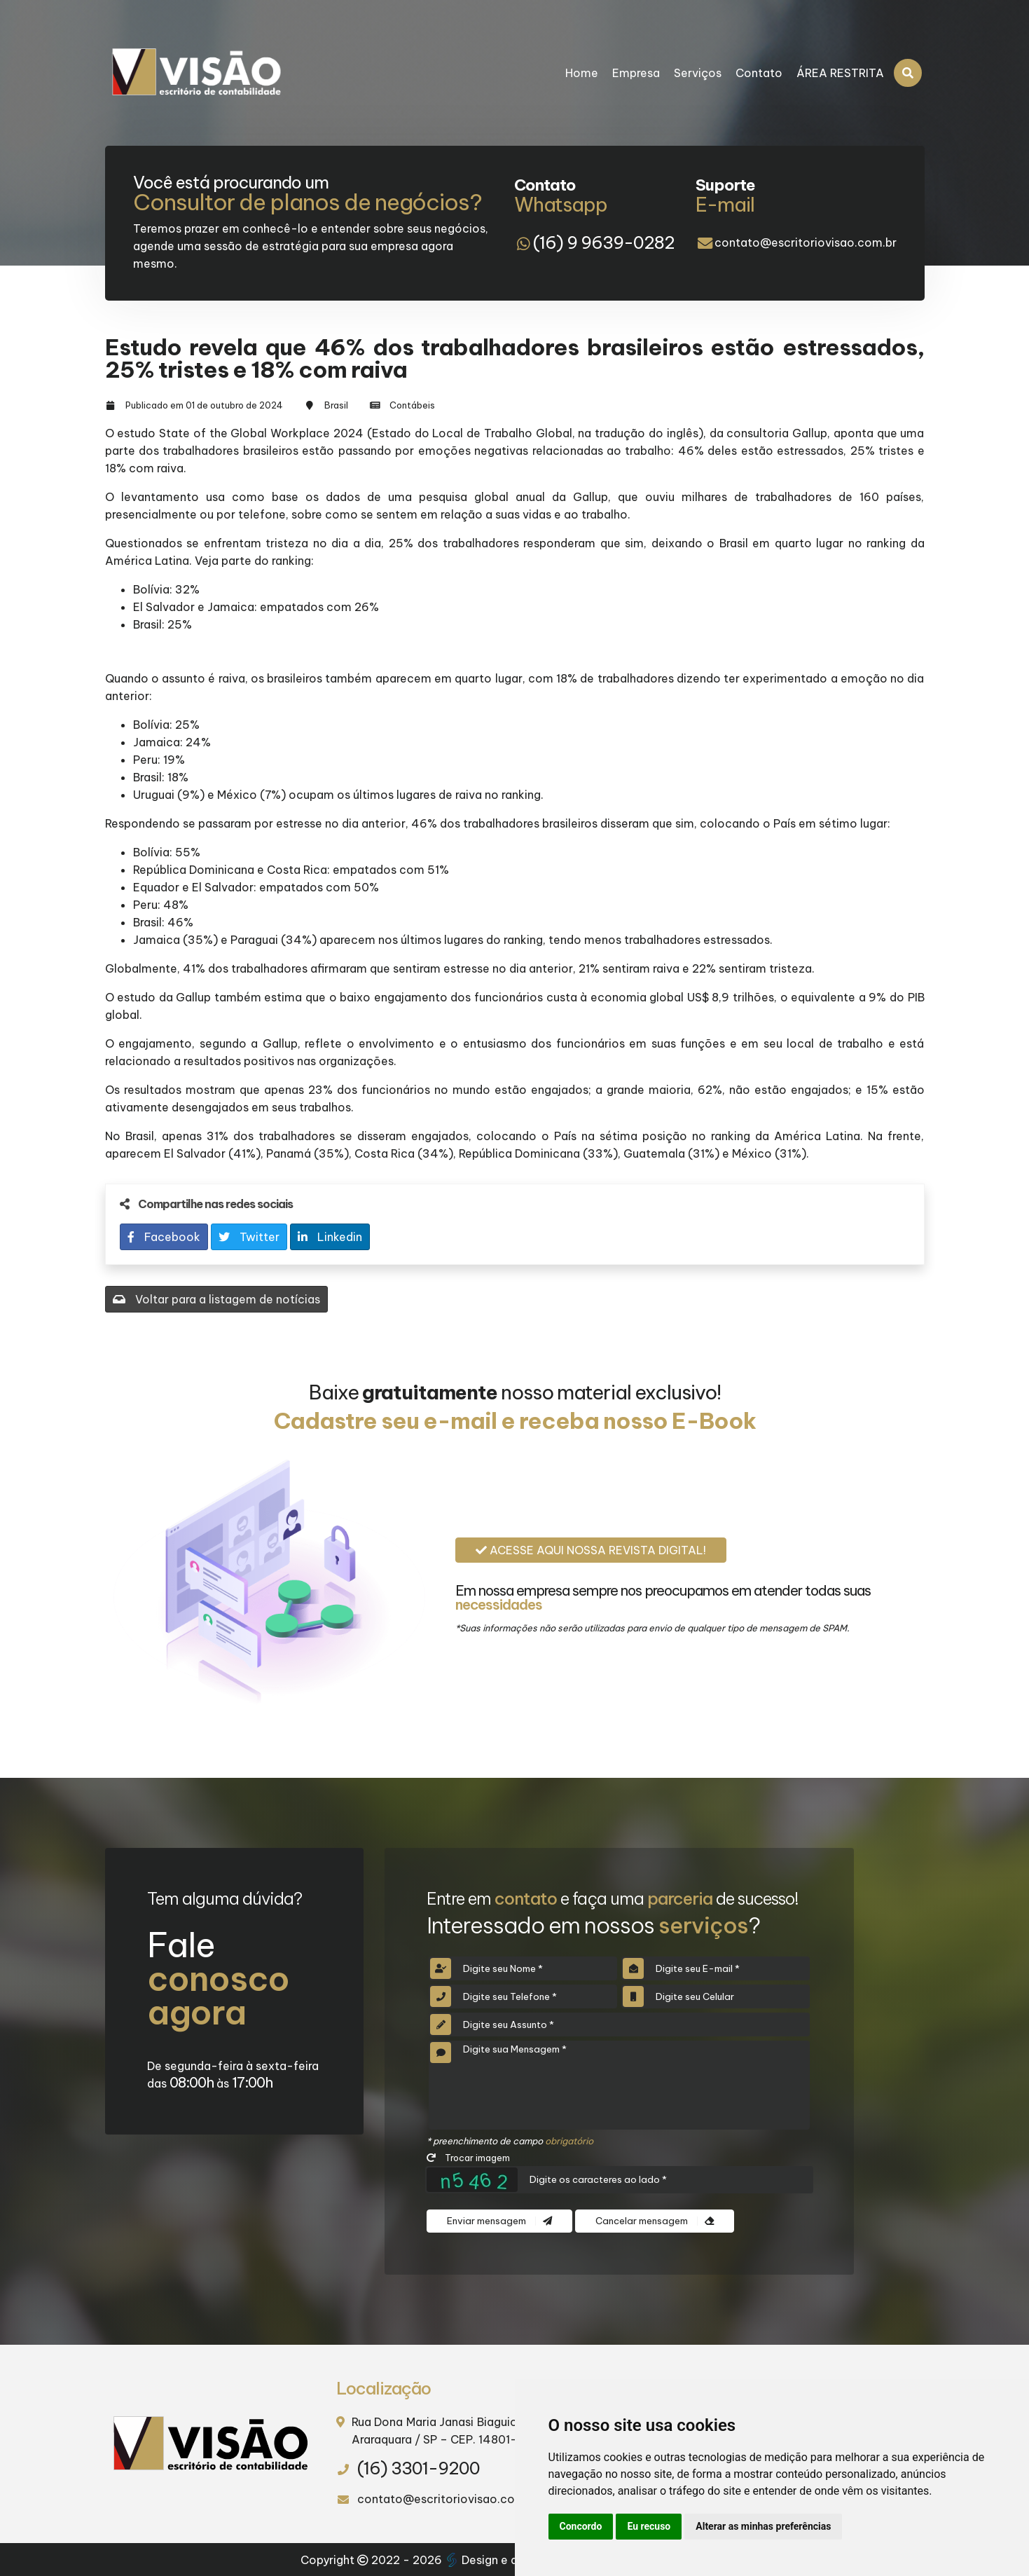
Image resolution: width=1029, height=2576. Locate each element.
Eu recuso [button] (648, 2526)
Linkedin (330, 1237)
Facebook (163, 1237)
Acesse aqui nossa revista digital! (591, 1550)
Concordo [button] (581, 2526)
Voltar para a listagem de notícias (216, 1299)
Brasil (336, 405)
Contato (759, 73)
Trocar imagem (468, 2157)
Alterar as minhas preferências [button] (763, 2526)
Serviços (697, 73)
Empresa (636, 73)
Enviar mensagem (499, 2221)
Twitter (249, 1237)
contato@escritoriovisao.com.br (805, 242)
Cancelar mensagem (654, 2221)
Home (581, 73)
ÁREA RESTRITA (840, 73)
